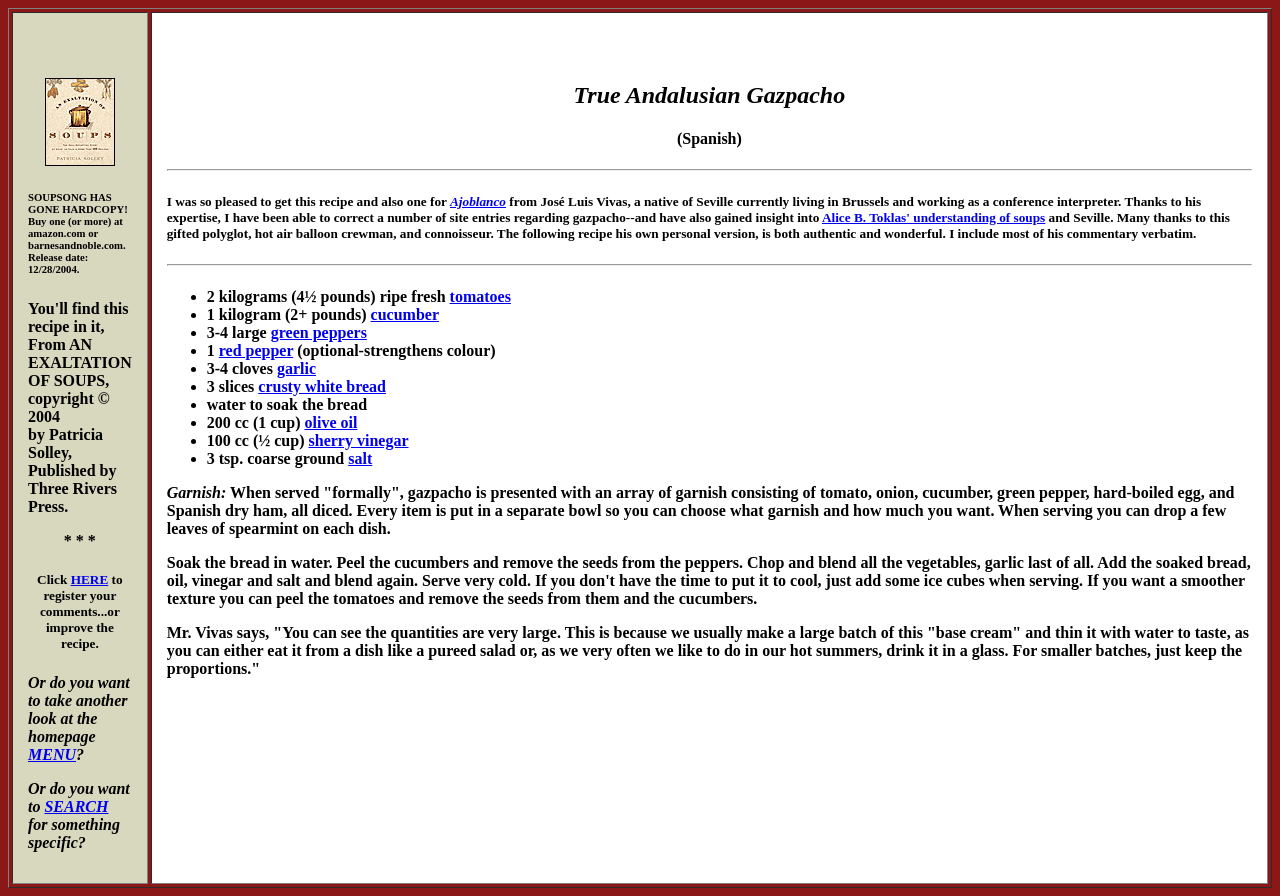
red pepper (256, 350)
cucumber (405, 314)
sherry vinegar (359, 440)
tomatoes (480, 296)
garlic (296, 368)
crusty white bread (322, 386)
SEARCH (76, 806)
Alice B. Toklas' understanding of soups (933, 217)
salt (360, 458)
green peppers (319, 332)
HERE (90, 579)
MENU (52, 754)
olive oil (331, 422)
